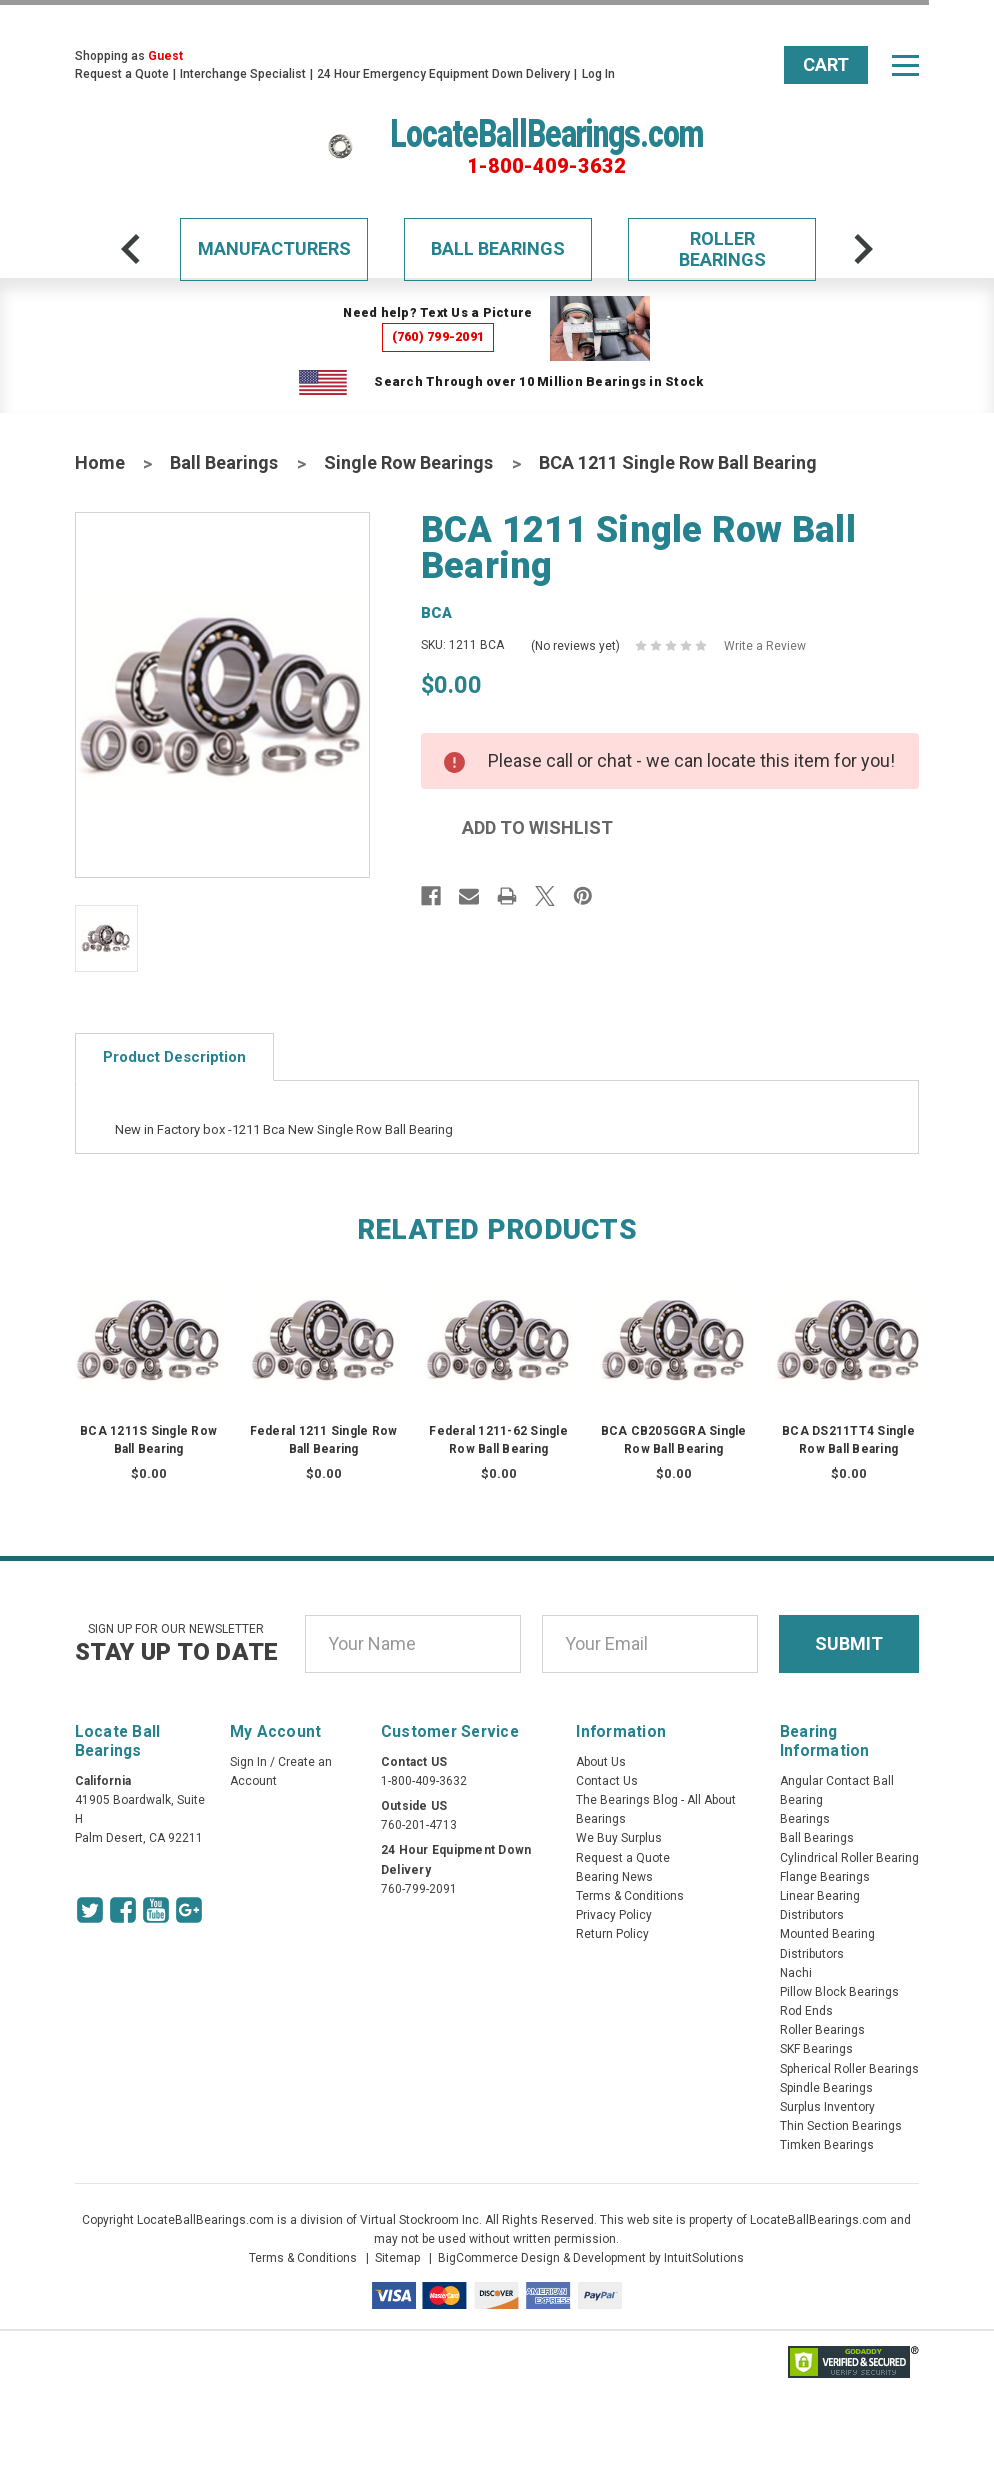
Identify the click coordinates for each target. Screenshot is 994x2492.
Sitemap (397, 2258)
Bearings (805, 1819)
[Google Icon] (189, 1910)
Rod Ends (806, 2011)
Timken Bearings (827, 2145)
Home (100, 462)
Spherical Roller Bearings (849, 2069)
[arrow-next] (863, 249)
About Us (601, 1762)
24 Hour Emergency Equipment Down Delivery (443, 74)
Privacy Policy (614, 1915)
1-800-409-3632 (546, 166)
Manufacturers (274, 248)
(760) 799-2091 (438, 336)
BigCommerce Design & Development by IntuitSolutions (591, 2258)
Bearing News (614, 1877)
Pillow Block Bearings (839, 1992)
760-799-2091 (419, 1889)
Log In (598, 74)
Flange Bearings (825, 1877)
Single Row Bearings (408, 462)
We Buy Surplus (619, 1838)
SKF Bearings (816, 2049)
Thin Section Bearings (841, 2126)
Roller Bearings (722, 249)
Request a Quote (122, 74)
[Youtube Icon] (156, 1910)
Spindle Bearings (826, 2088)
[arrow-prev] (131, 249)
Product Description (174, 1057)
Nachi (796, 1973)
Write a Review (765, 646)
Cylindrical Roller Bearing (849, 1858)
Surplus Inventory (827, 2107)
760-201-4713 (419, 1825)
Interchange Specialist (243, 74)
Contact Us (607, 1781)
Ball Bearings (498, 248)
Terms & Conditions (630, 1896)
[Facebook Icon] (123, 1910)
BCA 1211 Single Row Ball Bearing (678, 462)
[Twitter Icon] (90, 1910)
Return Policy (612, 1934)
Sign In (248, 1762)
